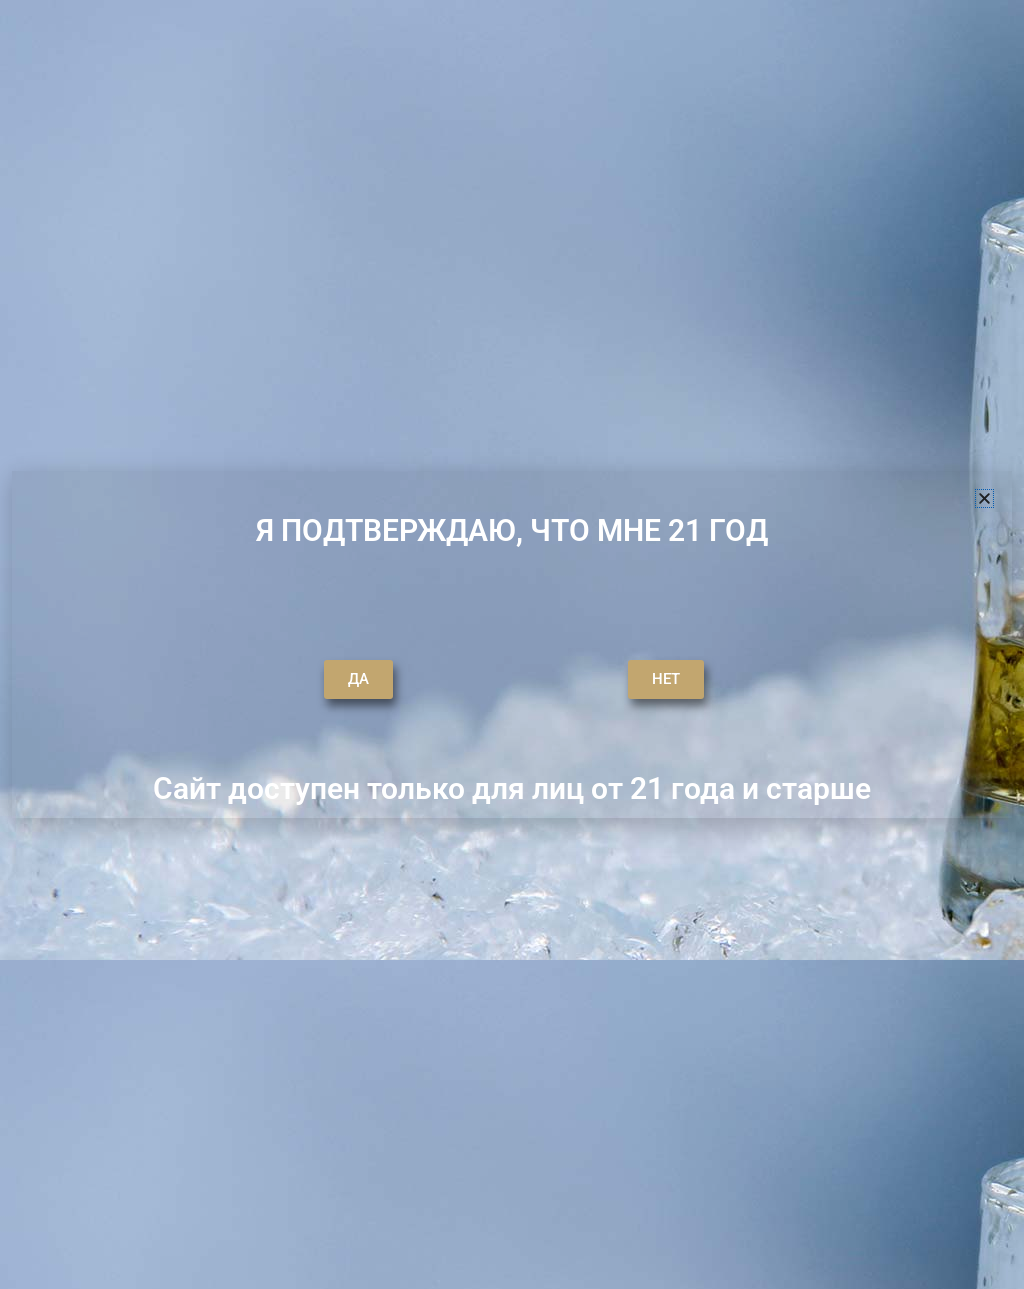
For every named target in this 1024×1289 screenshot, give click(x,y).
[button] (984, 498)
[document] (512, 644)
